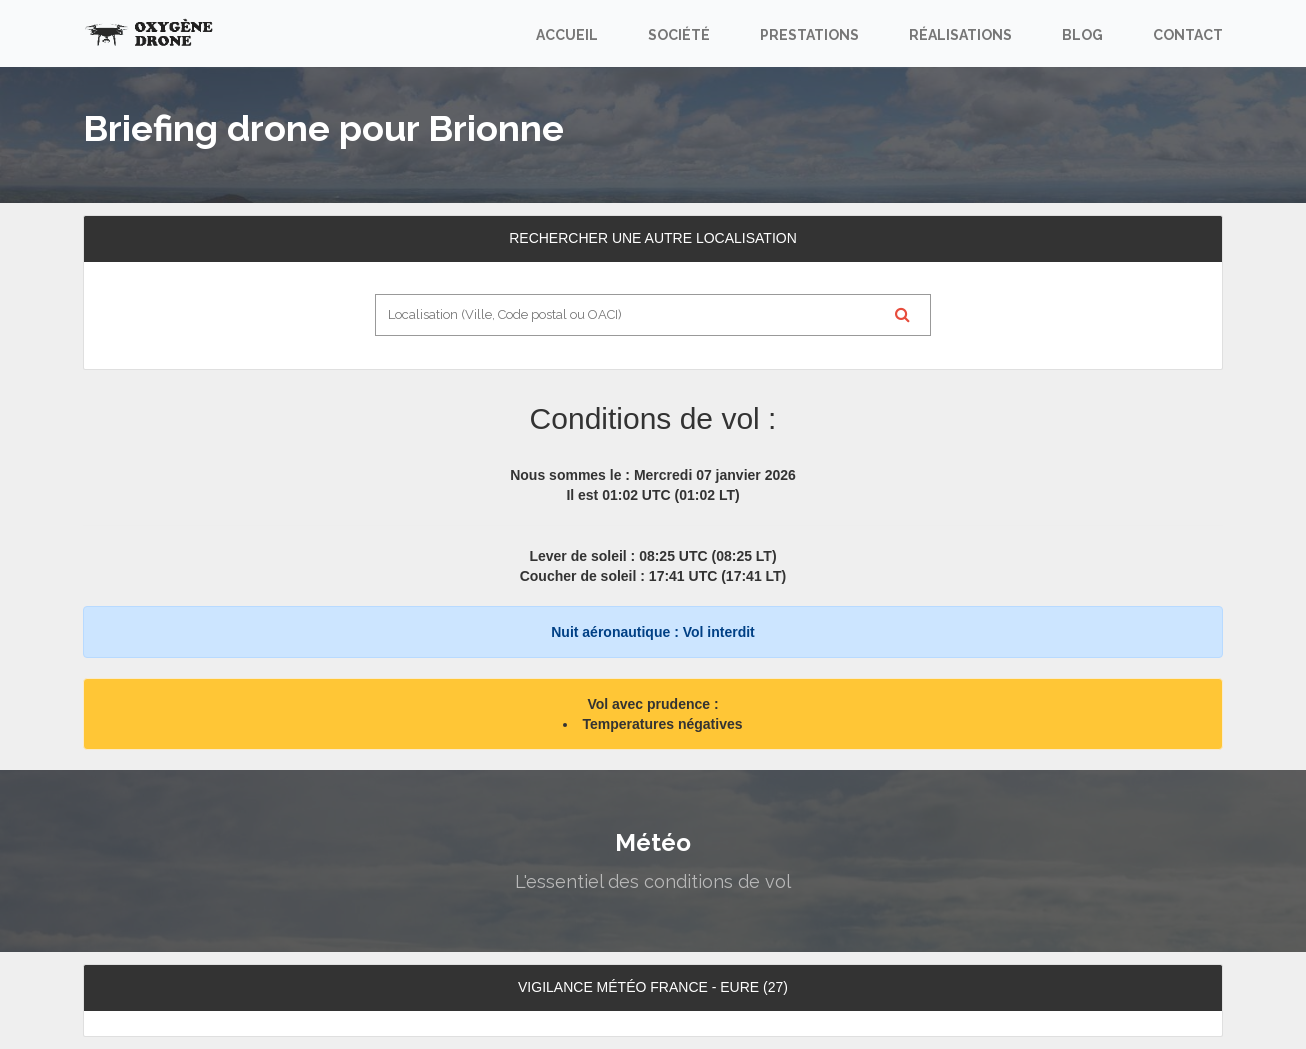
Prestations (809, 35)
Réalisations (960, 35)
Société (679, 35)
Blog (1082, 35)
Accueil (567, 35)
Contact (1188, 35)
